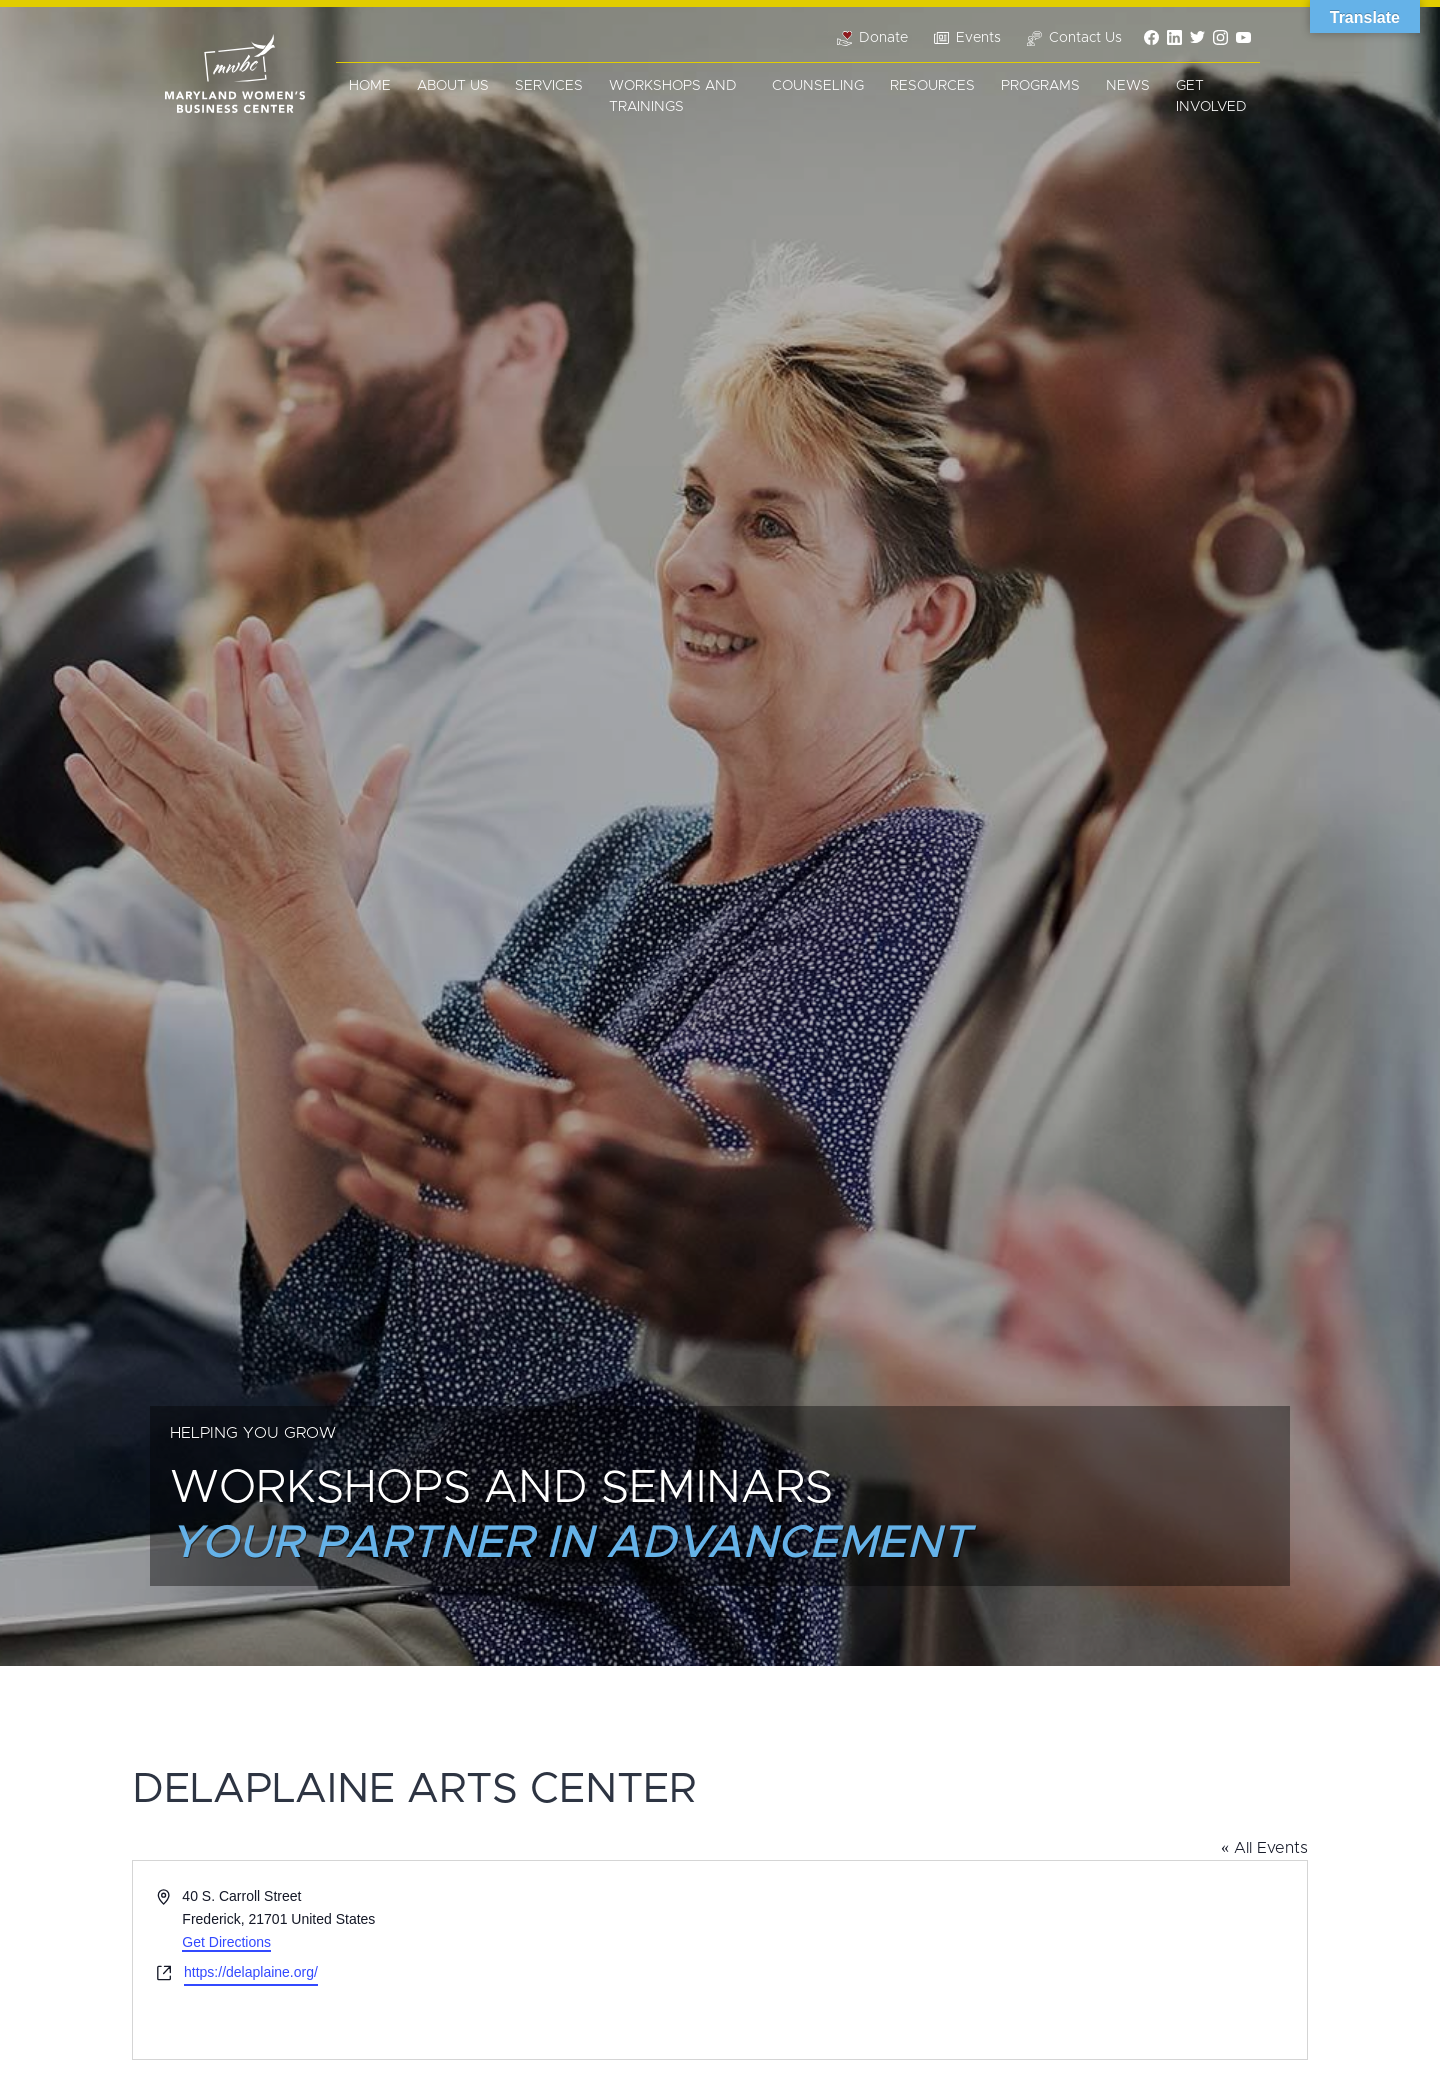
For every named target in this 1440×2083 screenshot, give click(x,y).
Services (549, 86)
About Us (453, 86)
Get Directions (226, 1942)
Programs (1040, 86)
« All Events (1264, 1848)
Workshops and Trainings (673, 96)
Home (370, 86)
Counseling (818, 86)
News (1128, 86)
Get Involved (1211, 96)
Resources (932, 86)
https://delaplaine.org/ (251, 1972)
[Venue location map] (1012, 1960)
